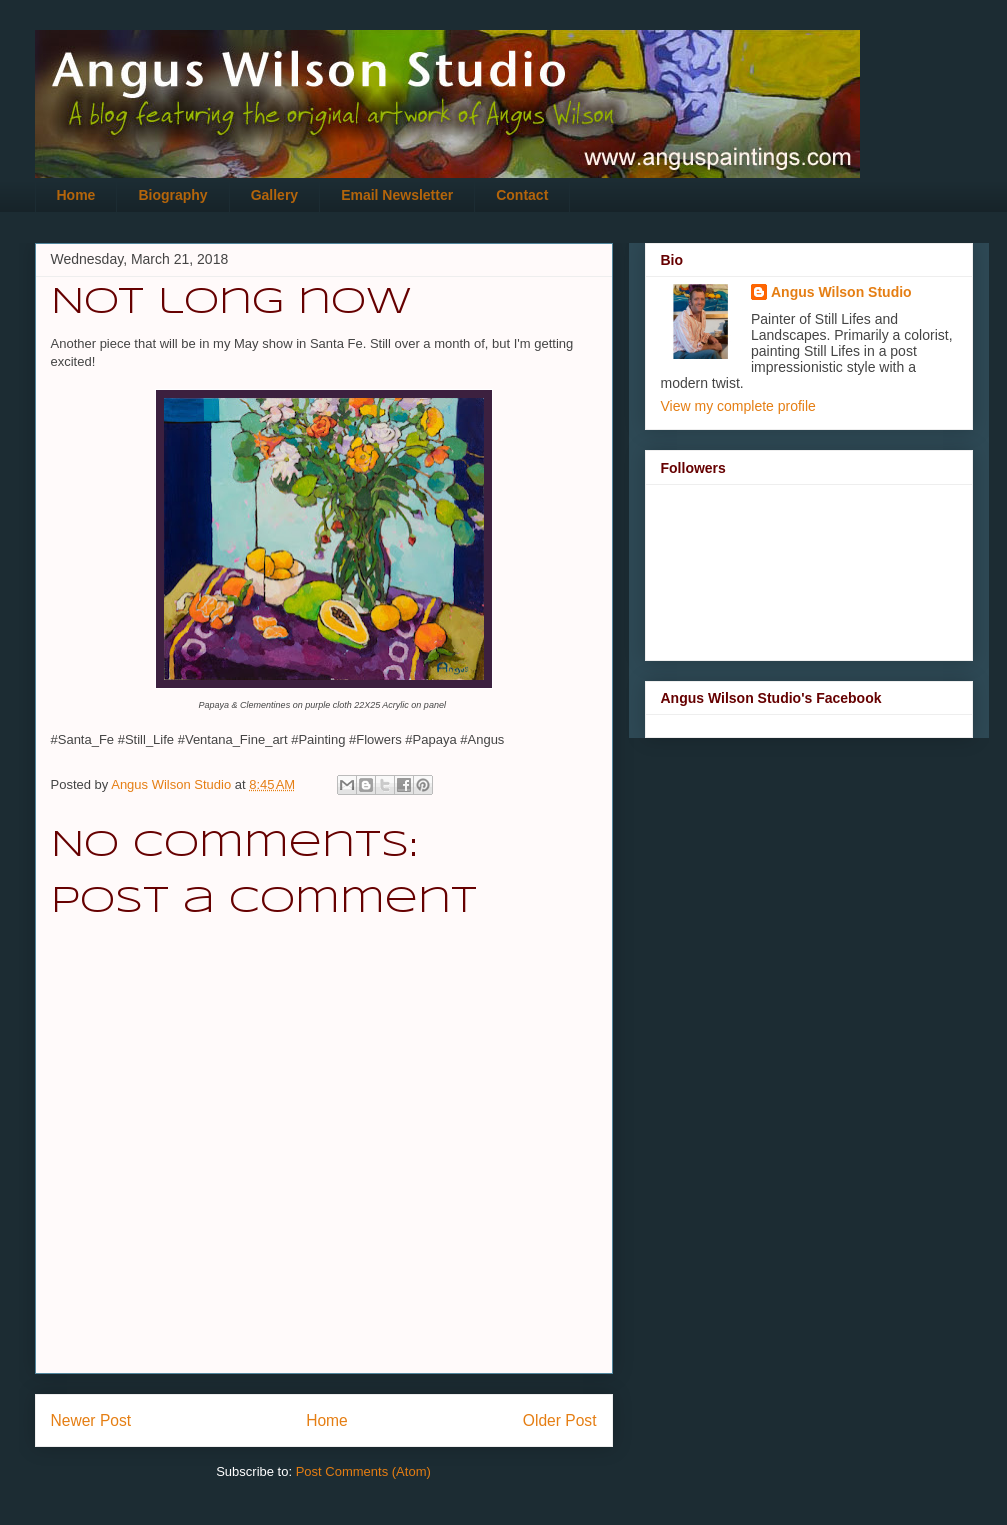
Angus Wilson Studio (841, 292)
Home (76, 195)
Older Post (560, 1420)
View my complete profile (738, 406)
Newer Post (91, 1420)
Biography (172, 195)
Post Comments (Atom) (363, 1471)
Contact (522, 195)
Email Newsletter (397, 195)
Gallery (274, 195)
